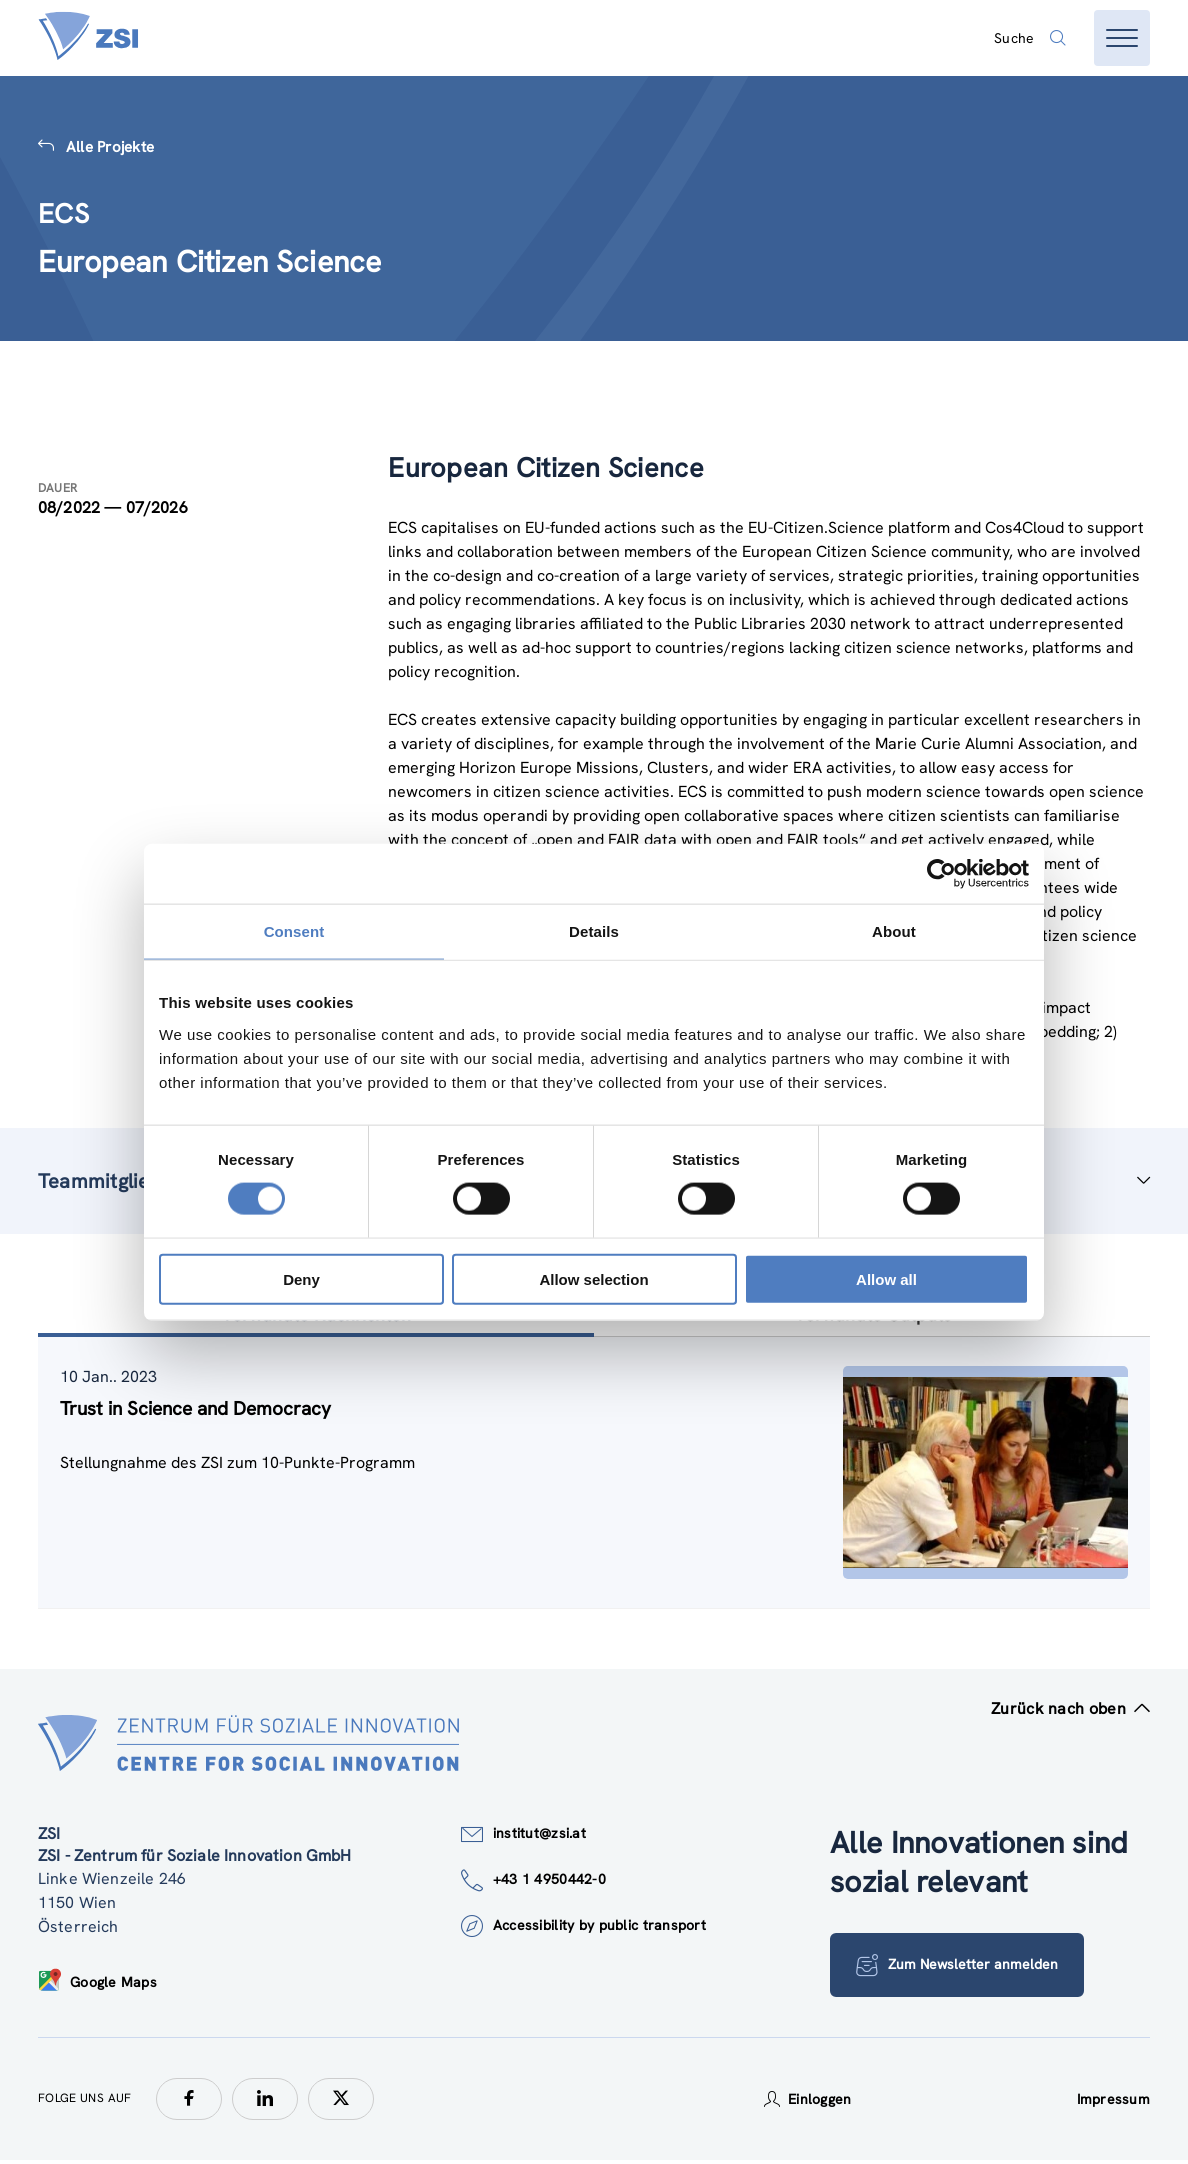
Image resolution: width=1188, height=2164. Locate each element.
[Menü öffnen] (1122, 38)
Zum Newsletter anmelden (958, 1969)
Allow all (886, 1278)
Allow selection (593, 1278)
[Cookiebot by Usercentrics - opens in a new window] (941, 874)
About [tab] (894, 931)
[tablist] (594, 1476)
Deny (301, 1278)
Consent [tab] (294, 931)
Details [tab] (594, 931)
